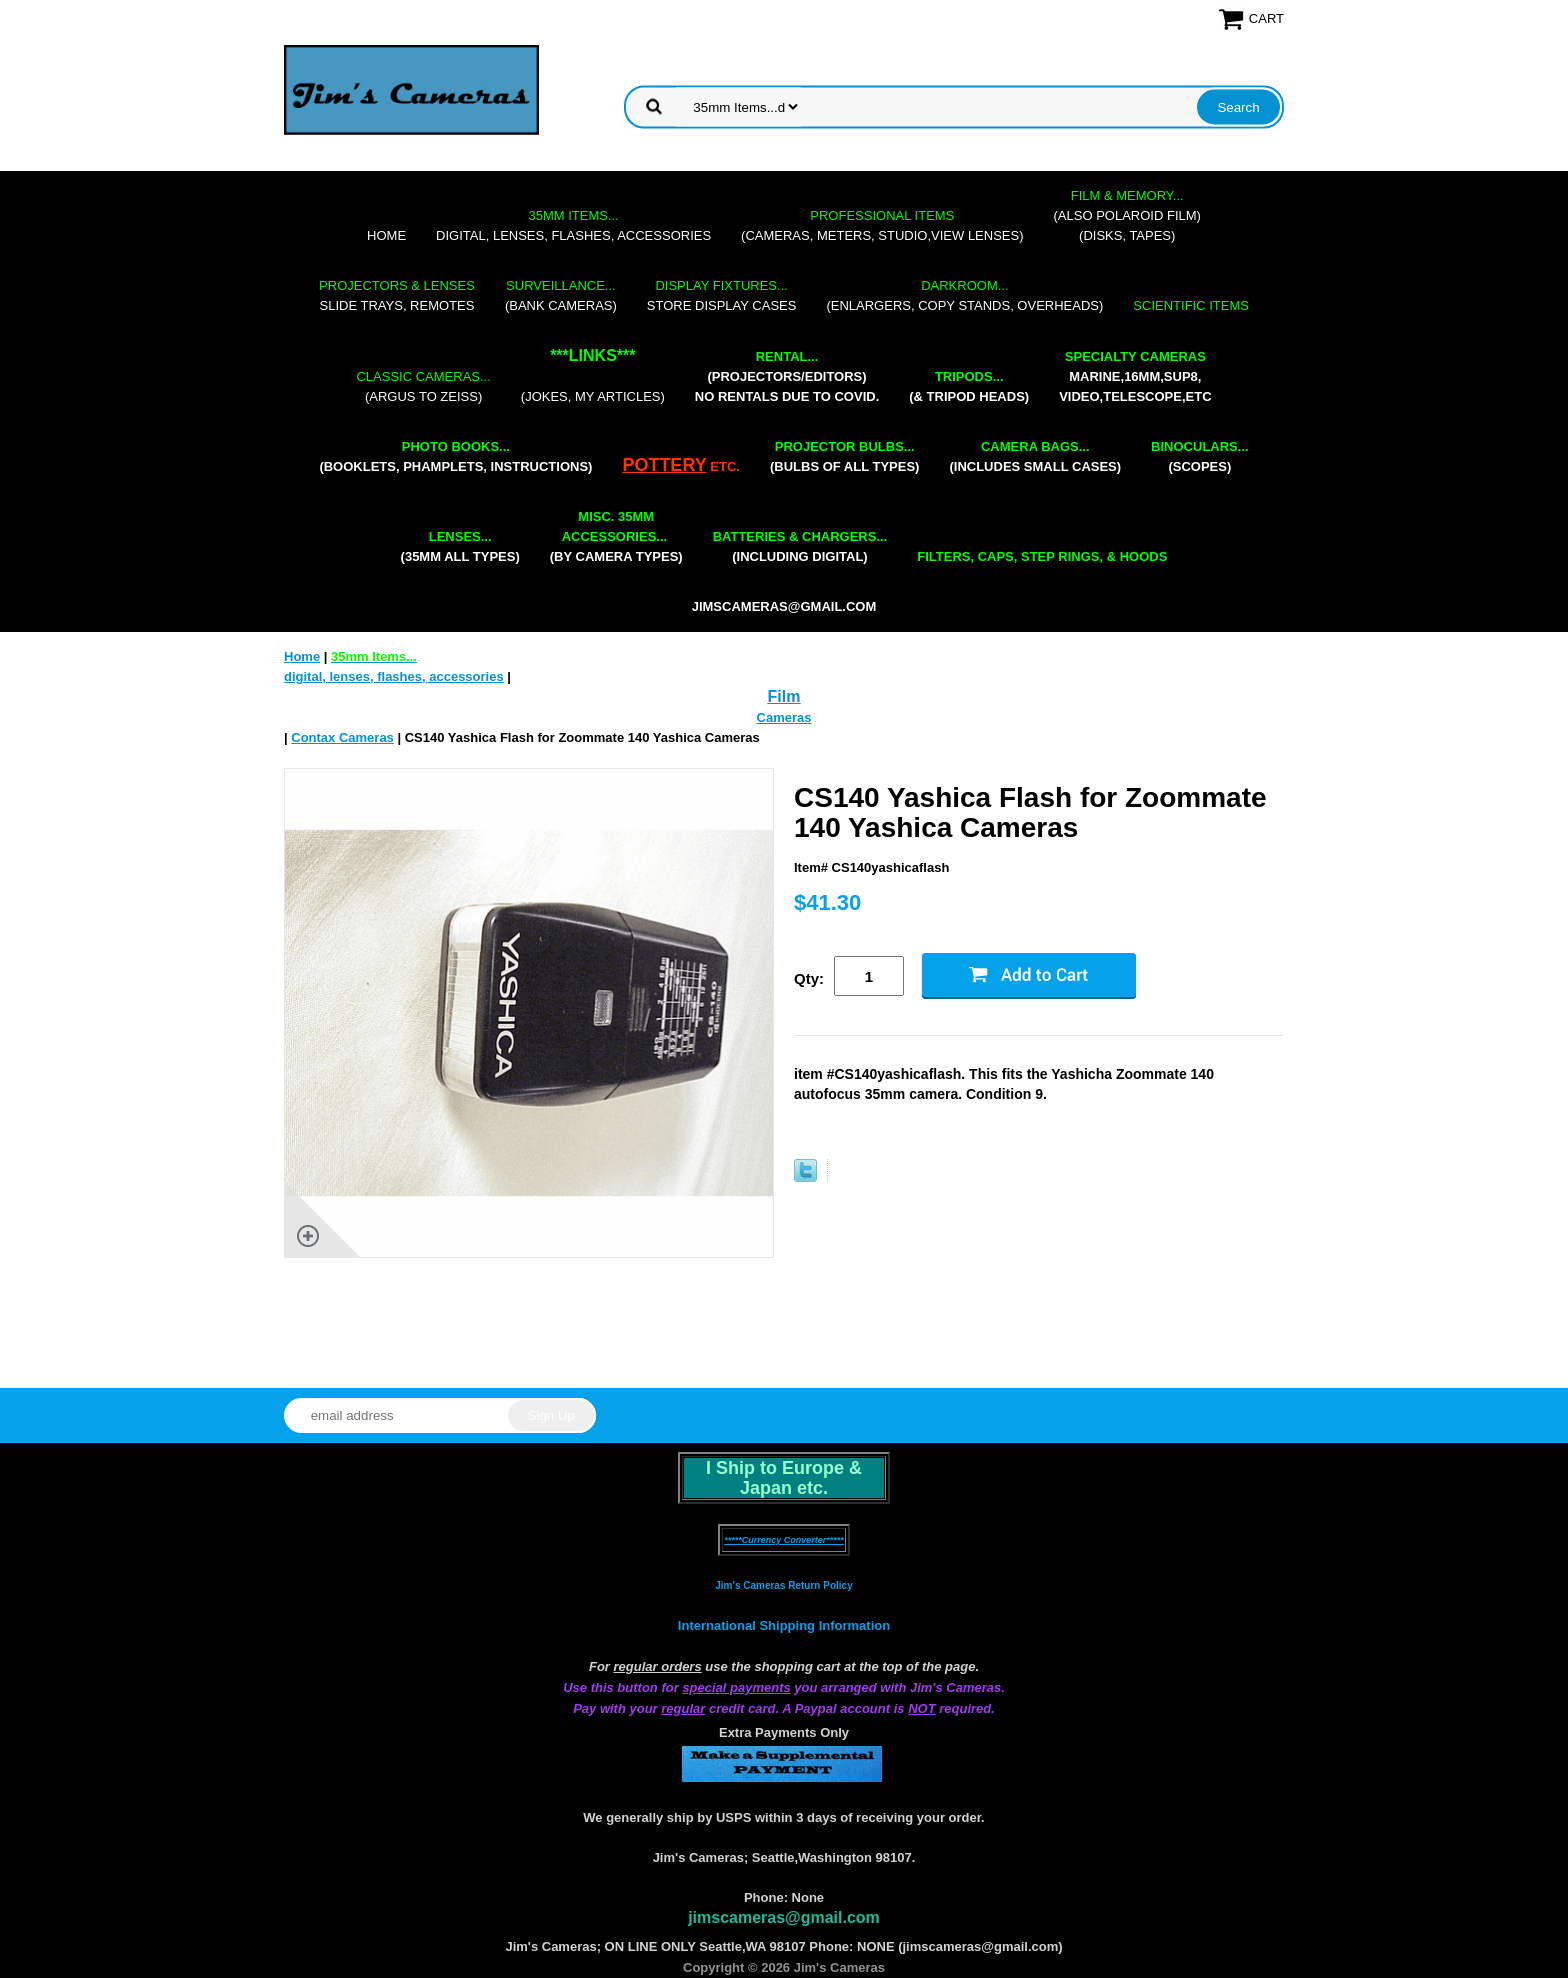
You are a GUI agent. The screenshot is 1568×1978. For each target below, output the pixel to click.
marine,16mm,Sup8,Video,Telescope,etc (1135, 376)
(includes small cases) (1035, 456)
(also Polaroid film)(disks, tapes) (1127, 215)
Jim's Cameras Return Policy (783, 1585)
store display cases (722, 295)
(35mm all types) (460, 546)
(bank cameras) (561, 295)
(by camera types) (616, 536)
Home (386, 235)
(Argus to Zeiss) (423, 386)
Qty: (809, 978)
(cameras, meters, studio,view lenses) (882, 225)
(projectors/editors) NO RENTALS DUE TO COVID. (787, 376)
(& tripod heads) (969, 386)
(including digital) (800, 546)
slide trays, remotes (397, 295)
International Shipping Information (784, 1625)
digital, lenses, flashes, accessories (573, 225)
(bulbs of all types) (845, 456)
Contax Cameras (342, 737)
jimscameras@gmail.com (784, 606)
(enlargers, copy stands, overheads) (964, 295)
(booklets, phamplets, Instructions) (455, 456)
